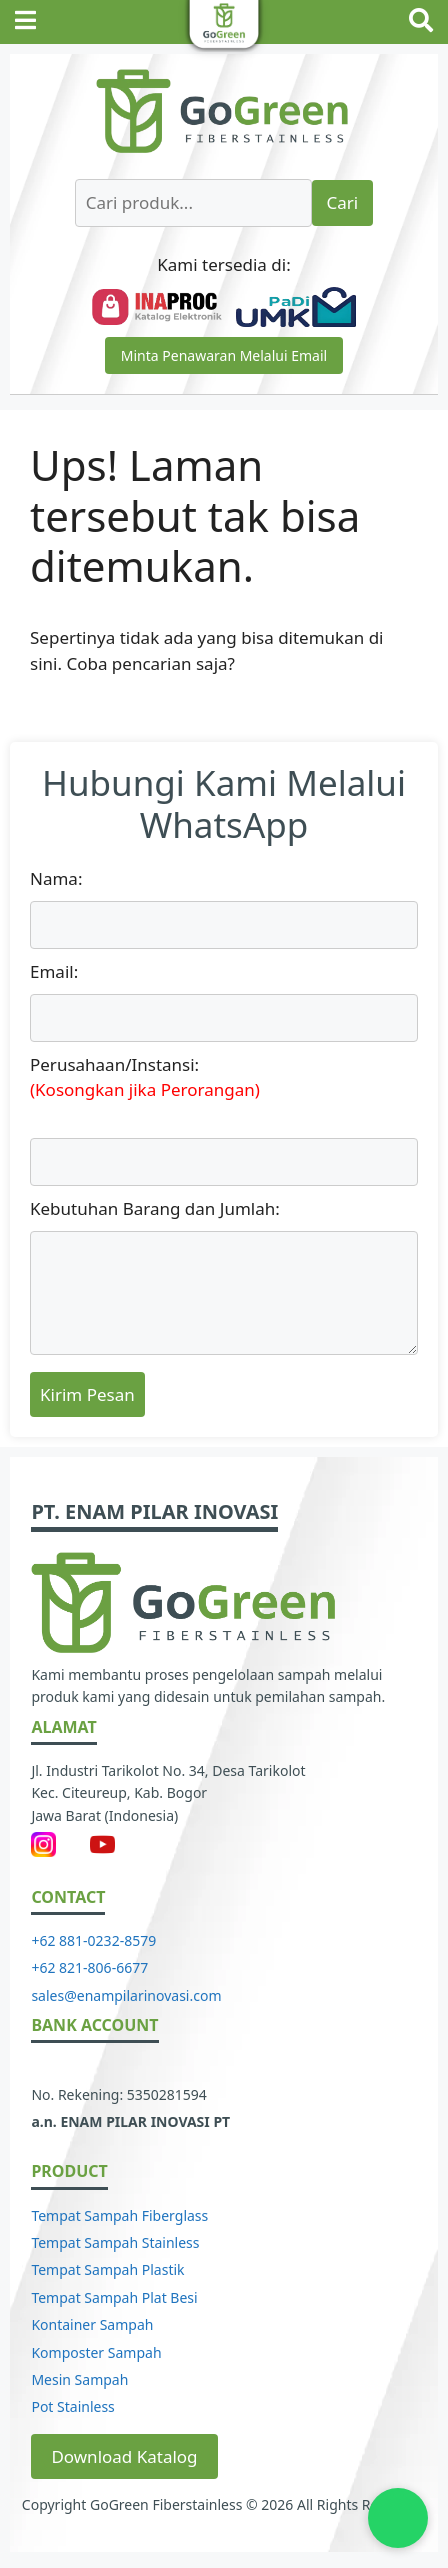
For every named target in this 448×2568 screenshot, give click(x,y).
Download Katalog (124, 2456)
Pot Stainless (72, 2406)
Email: (54, 971)
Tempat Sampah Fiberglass (119, 2215)
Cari (343, 202)
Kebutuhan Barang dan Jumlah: (155, 1208)
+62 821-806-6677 (89, 1967)
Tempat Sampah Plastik (107, 2269)
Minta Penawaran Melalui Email (224, 355)
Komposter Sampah (96, 2352)
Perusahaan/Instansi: (224, 1078)
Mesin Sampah (79, 2379)
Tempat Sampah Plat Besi (114, 2297)
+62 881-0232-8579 (93, 1940)
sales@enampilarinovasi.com (126, 1995)
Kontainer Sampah (92, 2324)
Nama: (56, 878)
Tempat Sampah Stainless (115, 2242)
